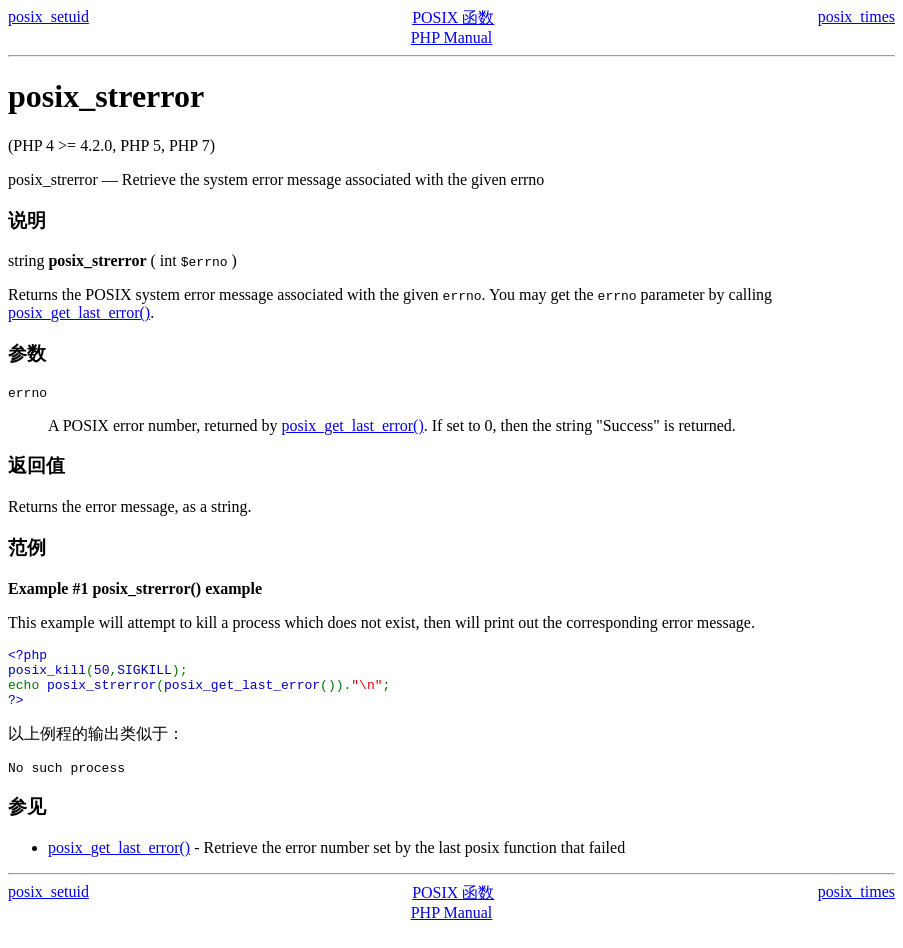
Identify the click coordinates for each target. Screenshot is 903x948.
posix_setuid (48, 16)
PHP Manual (452, 37)
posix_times (856, 16)
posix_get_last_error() (79, 312)
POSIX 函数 (453, 17)
